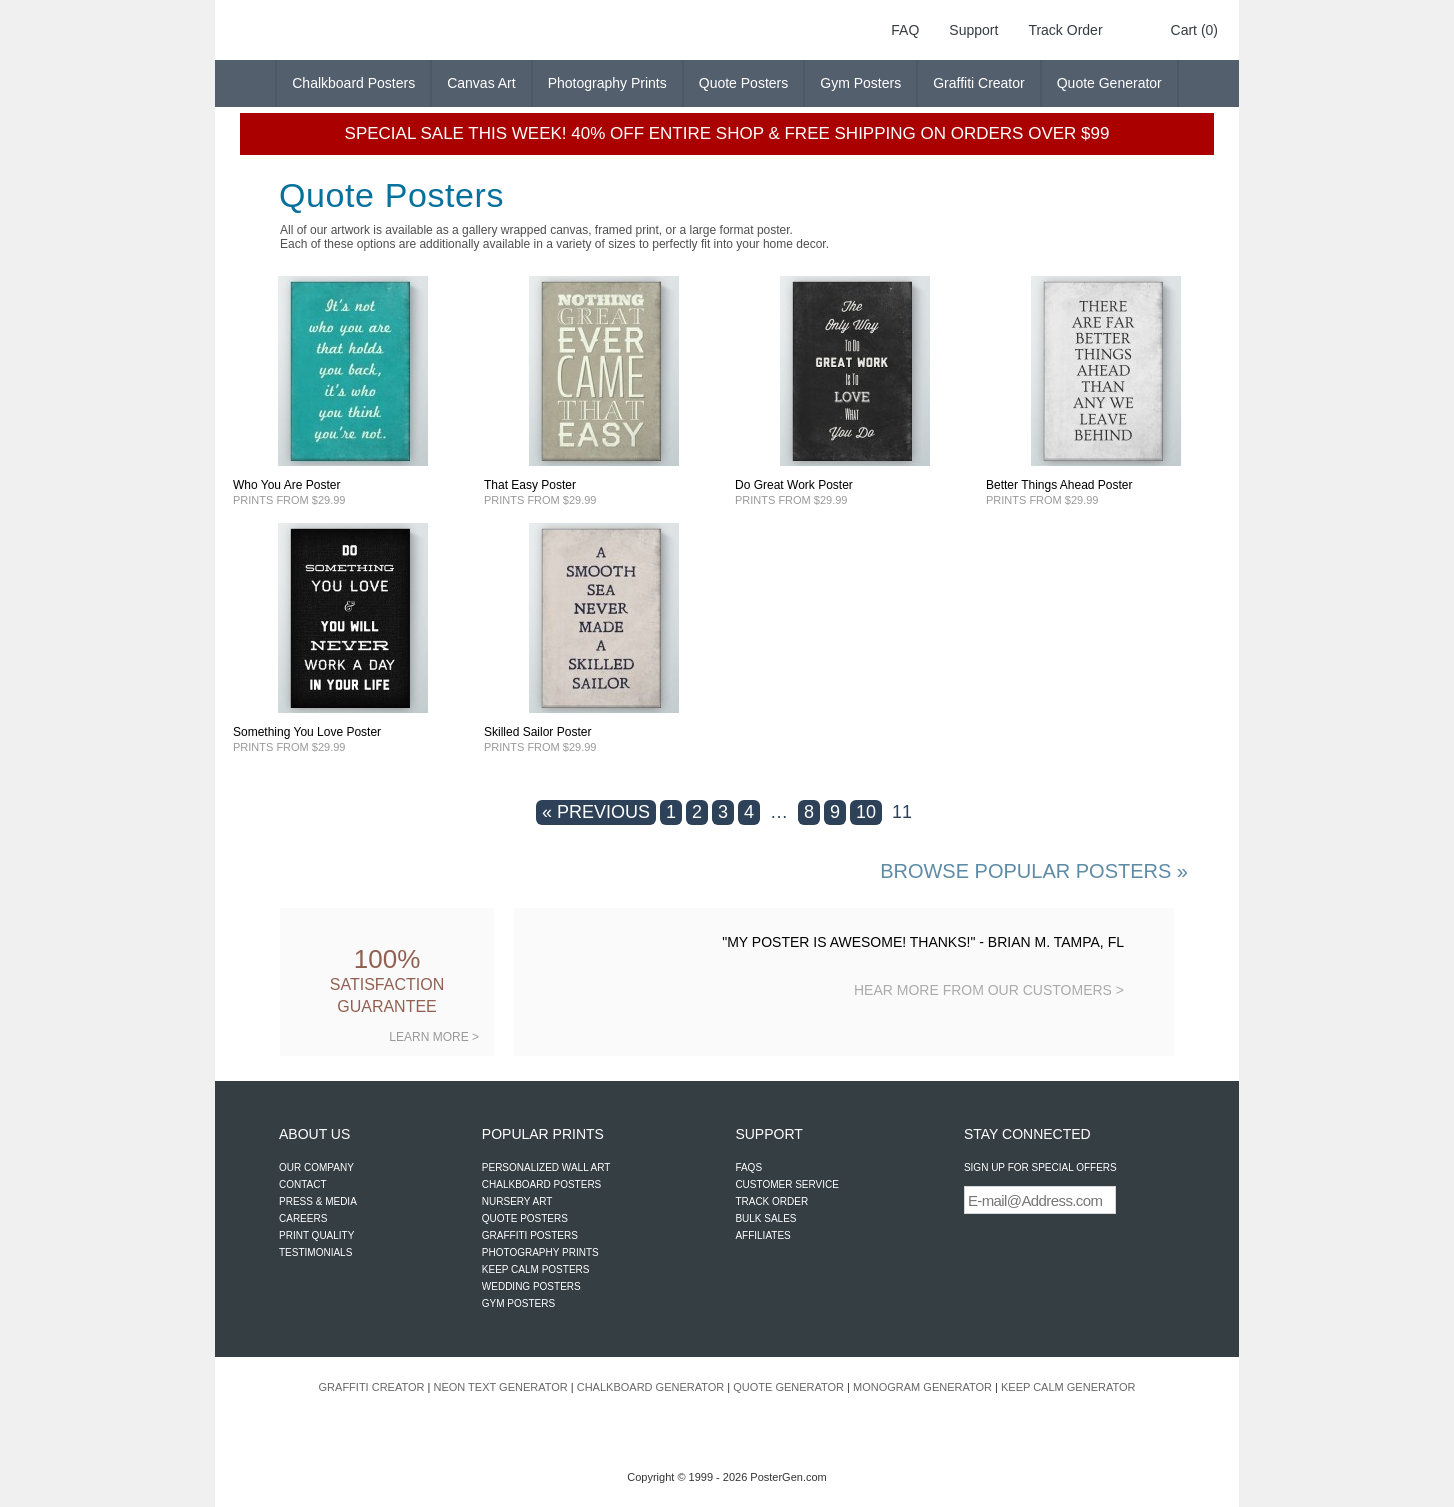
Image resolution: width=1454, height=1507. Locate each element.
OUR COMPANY (316, 1167)
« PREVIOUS (596, 812)
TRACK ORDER (771, 1201)
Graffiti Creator (979, 83)
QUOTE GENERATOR (788, 1387)
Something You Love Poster (307, 732)
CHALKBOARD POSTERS (541, 1184)
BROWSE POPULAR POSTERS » (1034, 871)
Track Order (1065, 30)
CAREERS (303, 1218)
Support (973, 30)
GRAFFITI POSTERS (530, 1235)
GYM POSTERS (518, 1303)
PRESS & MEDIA (318, 1201)
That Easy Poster (530, 485)
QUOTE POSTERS (525, 1218)
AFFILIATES (762, 1235)
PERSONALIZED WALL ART (546, 1167)
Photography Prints (607, 83)
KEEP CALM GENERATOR (1068, 1387)
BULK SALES (765, 1218)
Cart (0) (1194, 30)
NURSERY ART (517, 1201)
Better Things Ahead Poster (1059, 485)
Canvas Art (481, 83)
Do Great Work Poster (794, 485)
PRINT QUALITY (316, 1235)
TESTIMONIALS (315, 1252)
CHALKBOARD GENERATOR (651, 1387)
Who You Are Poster (286, 485)
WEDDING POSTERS (531, 1286)
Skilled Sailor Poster (537, 732)
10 (866, 812)
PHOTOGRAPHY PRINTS (540, 1252)
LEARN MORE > (434, 1037)
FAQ (905, 30)
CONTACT (303, 1184)
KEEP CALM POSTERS (536, 1269)
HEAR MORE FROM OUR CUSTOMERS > (989, 990)
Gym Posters (860, 83)
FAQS (748, 1167)
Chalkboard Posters (353, 83)
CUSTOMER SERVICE (787, 1184)
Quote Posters (744, 83)
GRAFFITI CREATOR (372, 1387)
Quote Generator (1109, 83)
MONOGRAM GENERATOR (922, 1387)
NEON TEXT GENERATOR (500, 1387)
